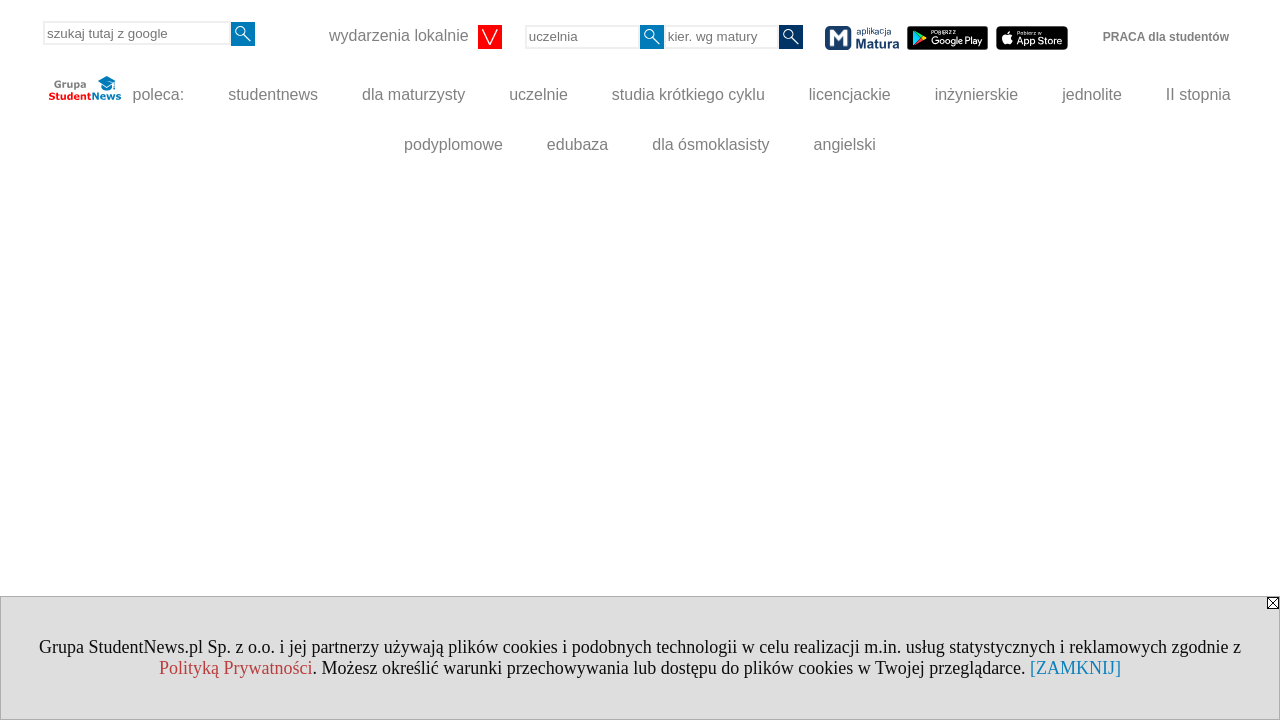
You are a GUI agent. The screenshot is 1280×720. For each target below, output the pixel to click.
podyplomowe (453, 144)
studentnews (273, 94)
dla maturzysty (413, 94)
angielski (845, 144)
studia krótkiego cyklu (688, 94)
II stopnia (1198, 94)
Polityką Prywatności (236, 668)
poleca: (116, 89)
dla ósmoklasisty (710, 144)
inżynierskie (977, 94)
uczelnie (538, 94)
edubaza (577, 144)
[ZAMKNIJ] (1075, 668)
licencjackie (850, 94)
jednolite (1092, 94)
